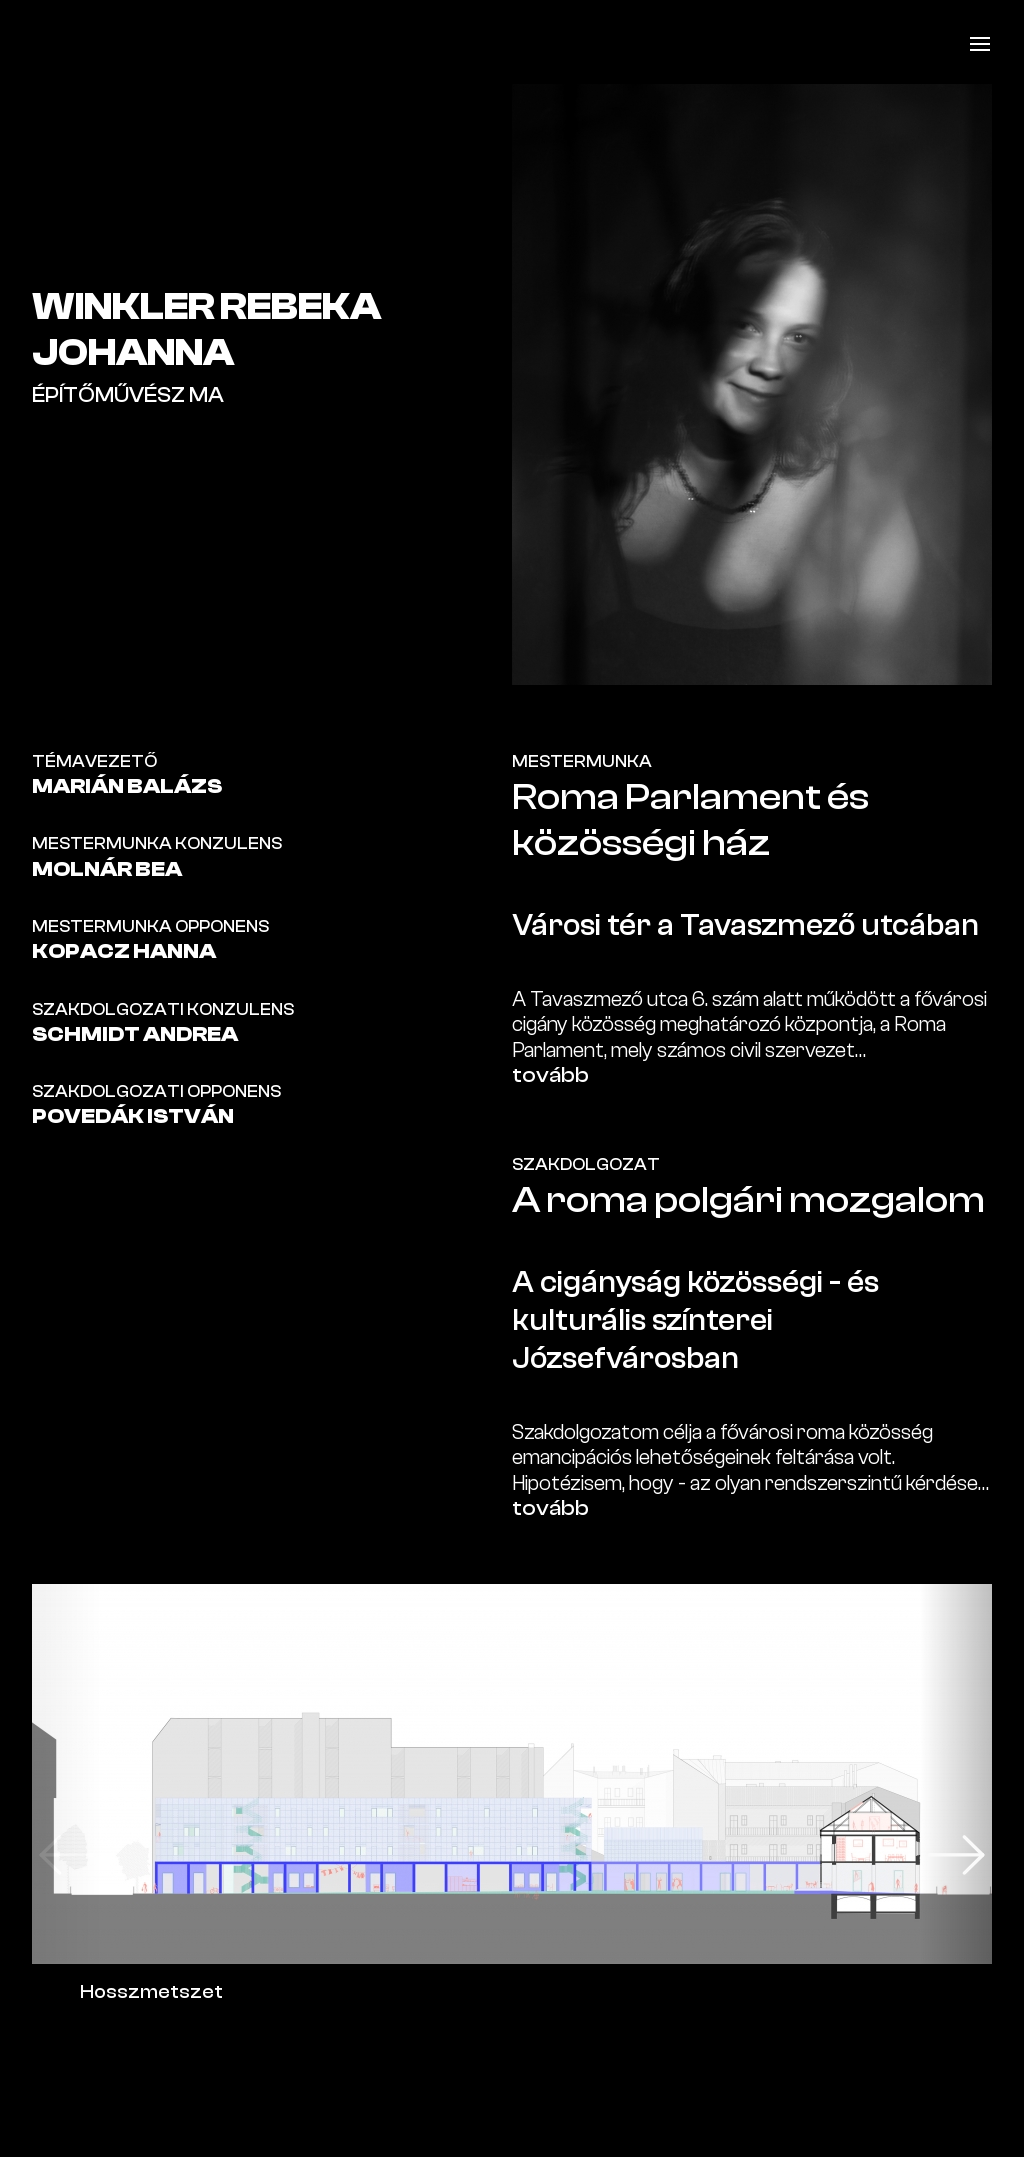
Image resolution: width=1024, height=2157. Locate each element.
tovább (550, 1075)
